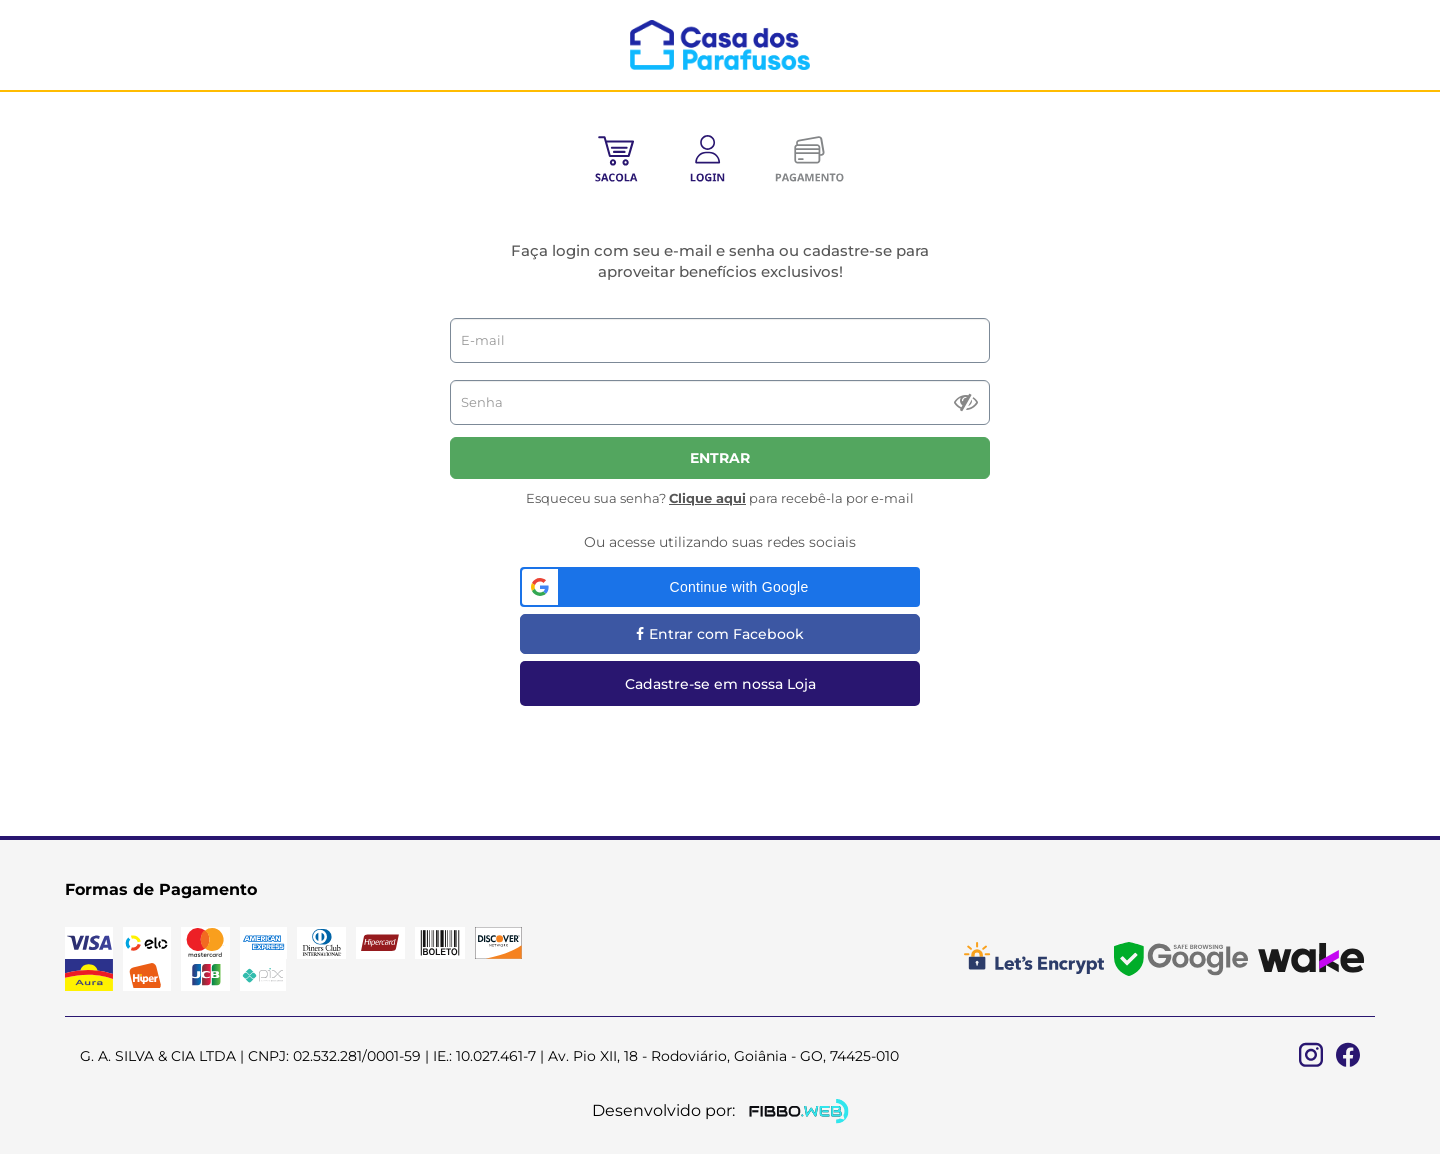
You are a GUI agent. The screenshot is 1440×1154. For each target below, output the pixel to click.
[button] (720, 587)
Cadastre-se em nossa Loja (720, 684)
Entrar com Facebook (720, 634)
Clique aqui (707, 498)
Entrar (720, 458)
